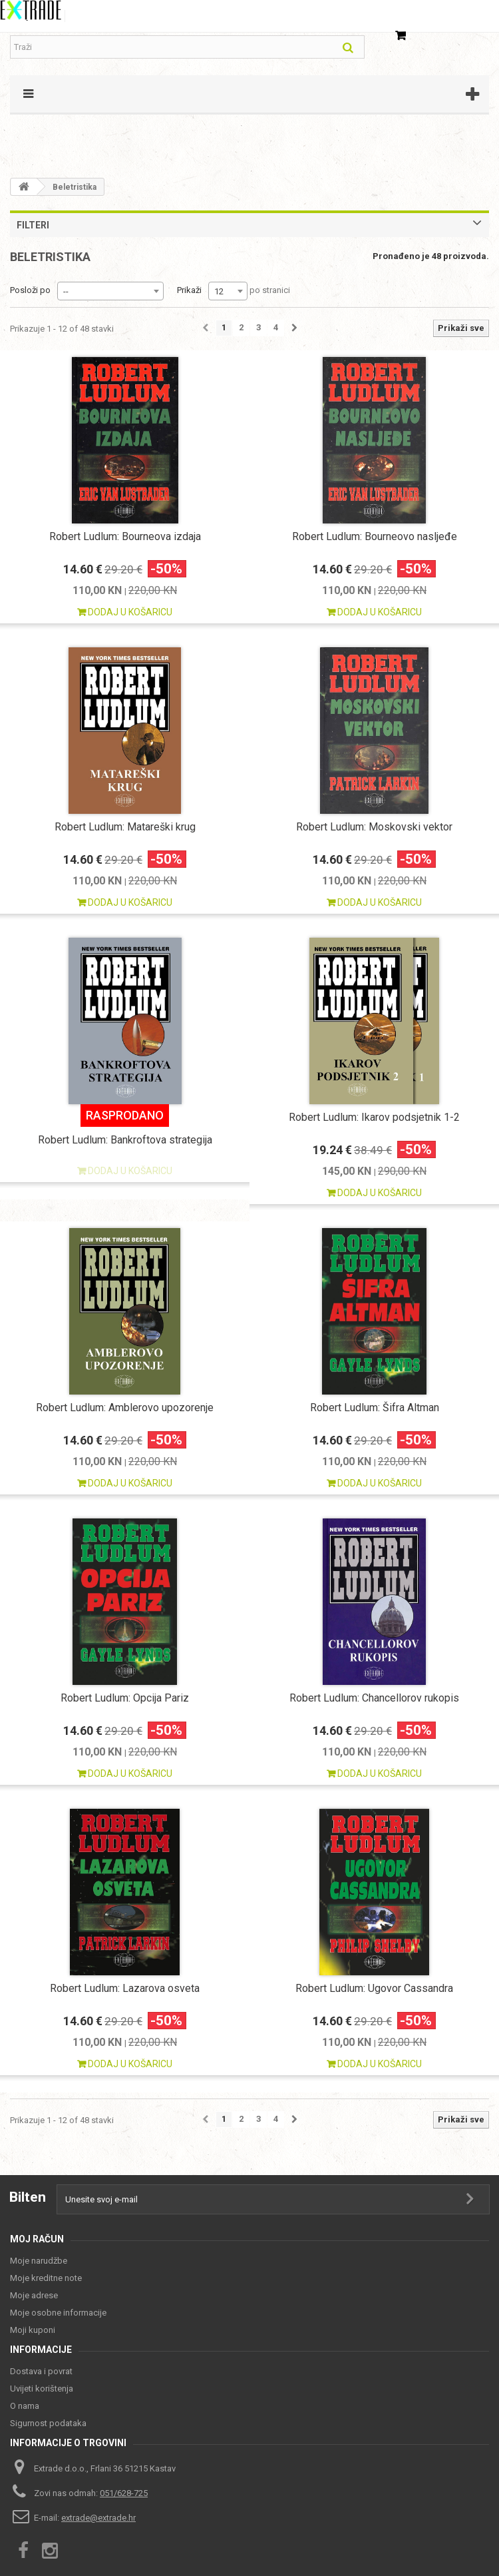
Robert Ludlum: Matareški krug (125, 826)
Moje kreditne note (46, 2278)
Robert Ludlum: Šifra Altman (374, 1407)
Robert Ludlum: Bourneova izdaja (125, 536)
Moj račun (37, 2239)
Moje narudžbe (38, 2261)
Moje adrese (34, 2295)
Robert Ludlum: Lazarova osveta (125, 1988)
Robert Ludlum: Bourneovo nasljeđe (374, 536)
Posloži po (30, 290)
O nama (24, 2406)
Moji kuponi (32, 2330)
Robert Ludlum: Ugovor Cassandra (374, 1988)
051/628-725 (124, 2493)
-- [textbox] (66, 291)
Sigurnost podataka (48, 2423)
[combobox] (110, 291)
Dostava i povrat (41, 2371)
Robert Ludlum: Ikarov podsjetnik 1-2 (374, 1117)
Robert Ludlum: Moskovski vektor (374, 826)
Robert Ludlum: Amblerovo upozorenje (125, 1407)
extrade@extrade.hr (98, 2518)
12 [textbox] (219, 291)
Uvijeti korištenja (41, 2389)
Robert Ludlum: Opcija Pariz (125, 1698)
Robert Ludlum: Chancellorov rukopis (374, 1698)
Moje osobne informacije (58, 2313)
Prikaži (189, 290)
